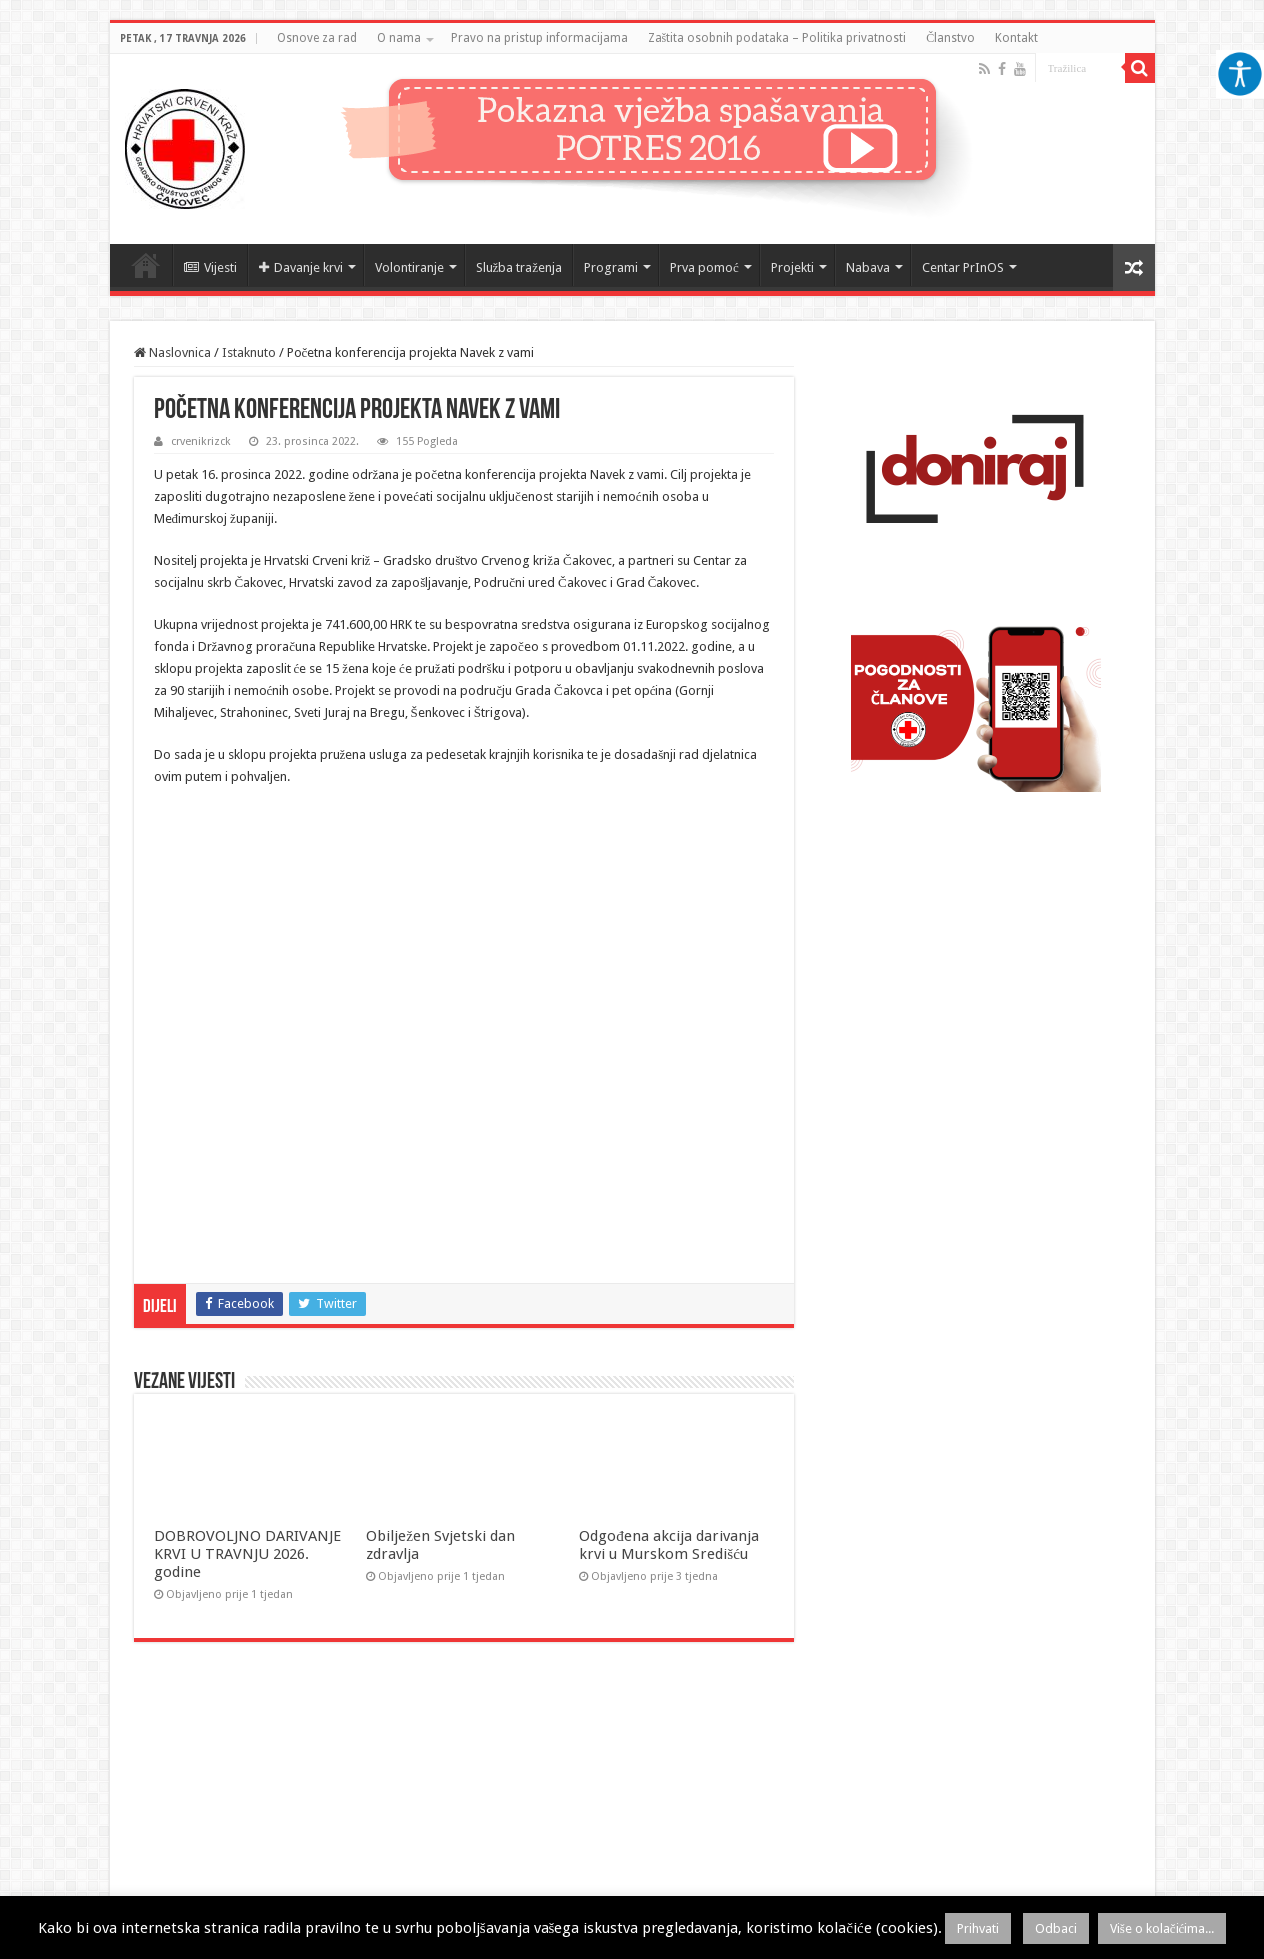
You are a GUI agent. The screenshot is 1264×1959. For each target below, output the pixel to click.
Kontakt (1016, 38)
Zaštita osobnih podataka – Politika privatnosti (777, 38)
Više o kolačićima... (1162, 1928)
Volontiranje (409, 267)
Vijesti (210, 267)
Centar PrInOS (963, 267)
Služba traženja (519, 267)
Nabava (868, 267)
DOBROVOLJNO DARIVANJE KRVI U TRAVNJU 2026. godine (247, 1554)
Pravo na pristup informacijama (539, 38)
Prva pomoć (704, 267)
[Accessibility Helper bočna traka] (1240, 74)
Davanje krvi (301, 267)
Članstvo (950, 38)
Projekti (792, 267)
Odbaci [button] (1056, 1928)
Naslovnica (146, 265)
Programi (611, 267)
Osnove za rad (317, 38)
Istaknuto (249, 352)
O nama (399, 38)
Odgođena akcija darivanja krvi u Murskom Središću (669, 1545)
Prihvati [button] (978, 1928)
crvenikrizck (201, 441)
